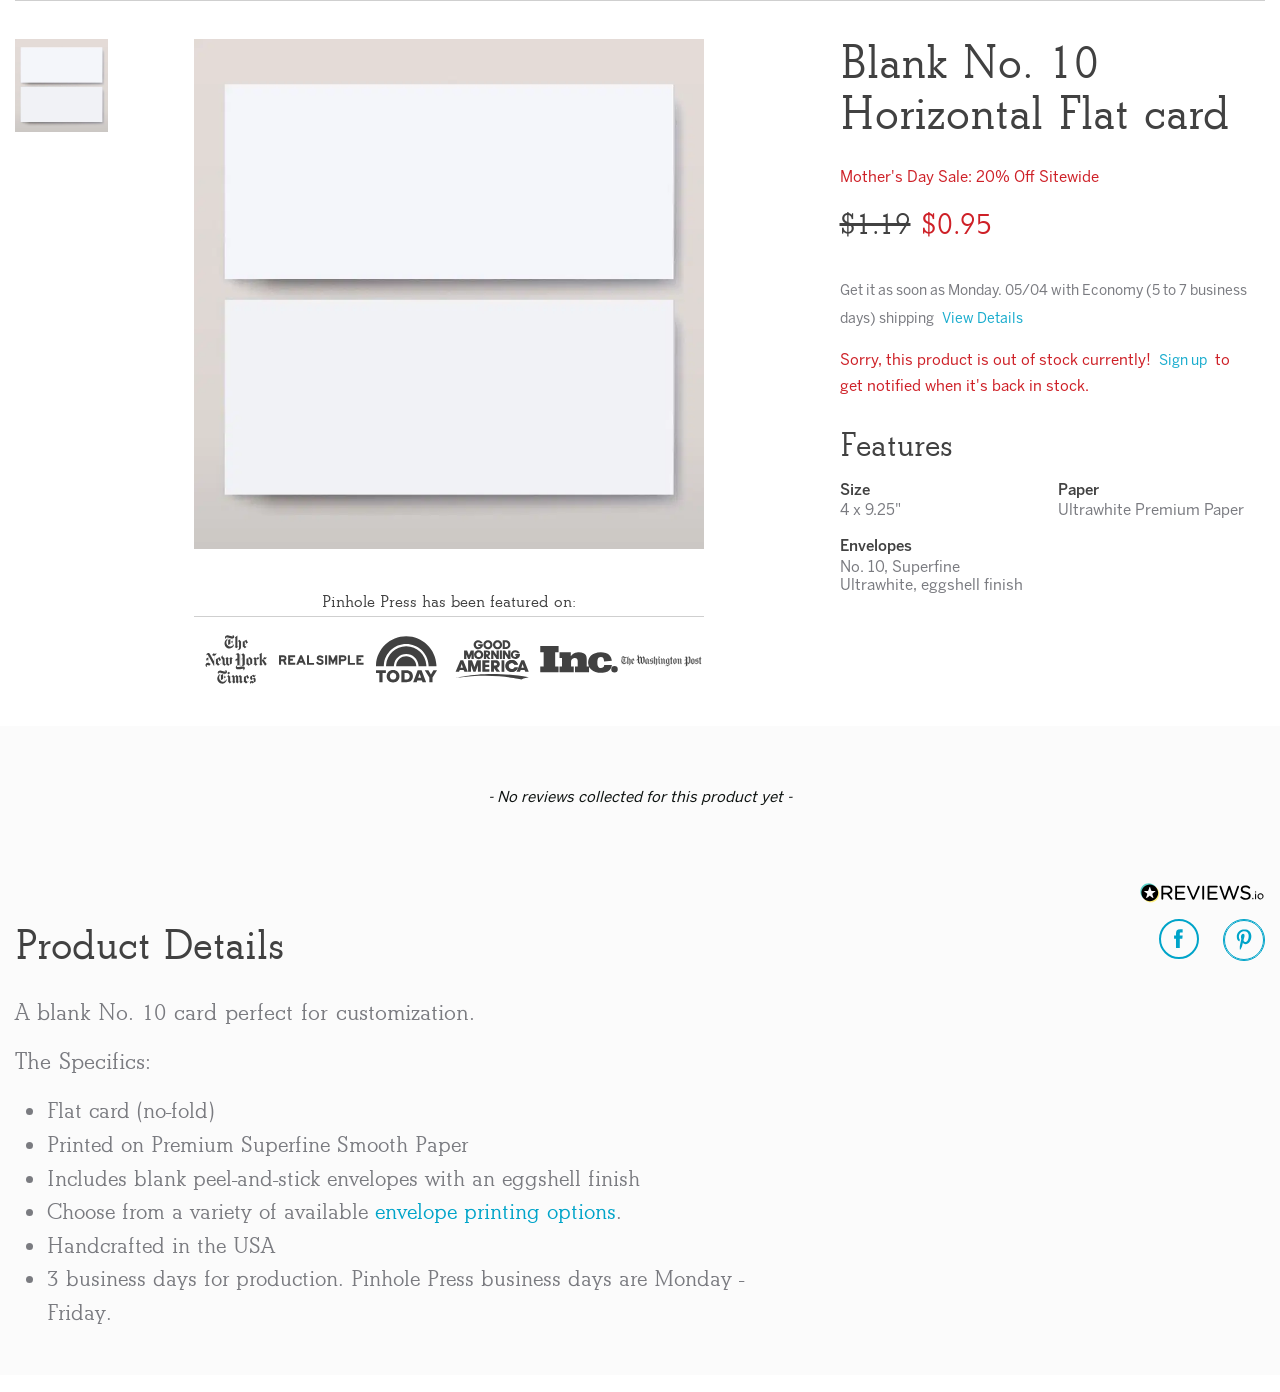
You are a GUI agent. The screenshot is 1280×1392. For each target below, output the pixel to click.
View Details (982, 319)
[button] (61, 85)
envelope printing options (495, 1211)
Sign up (1183, 361)
